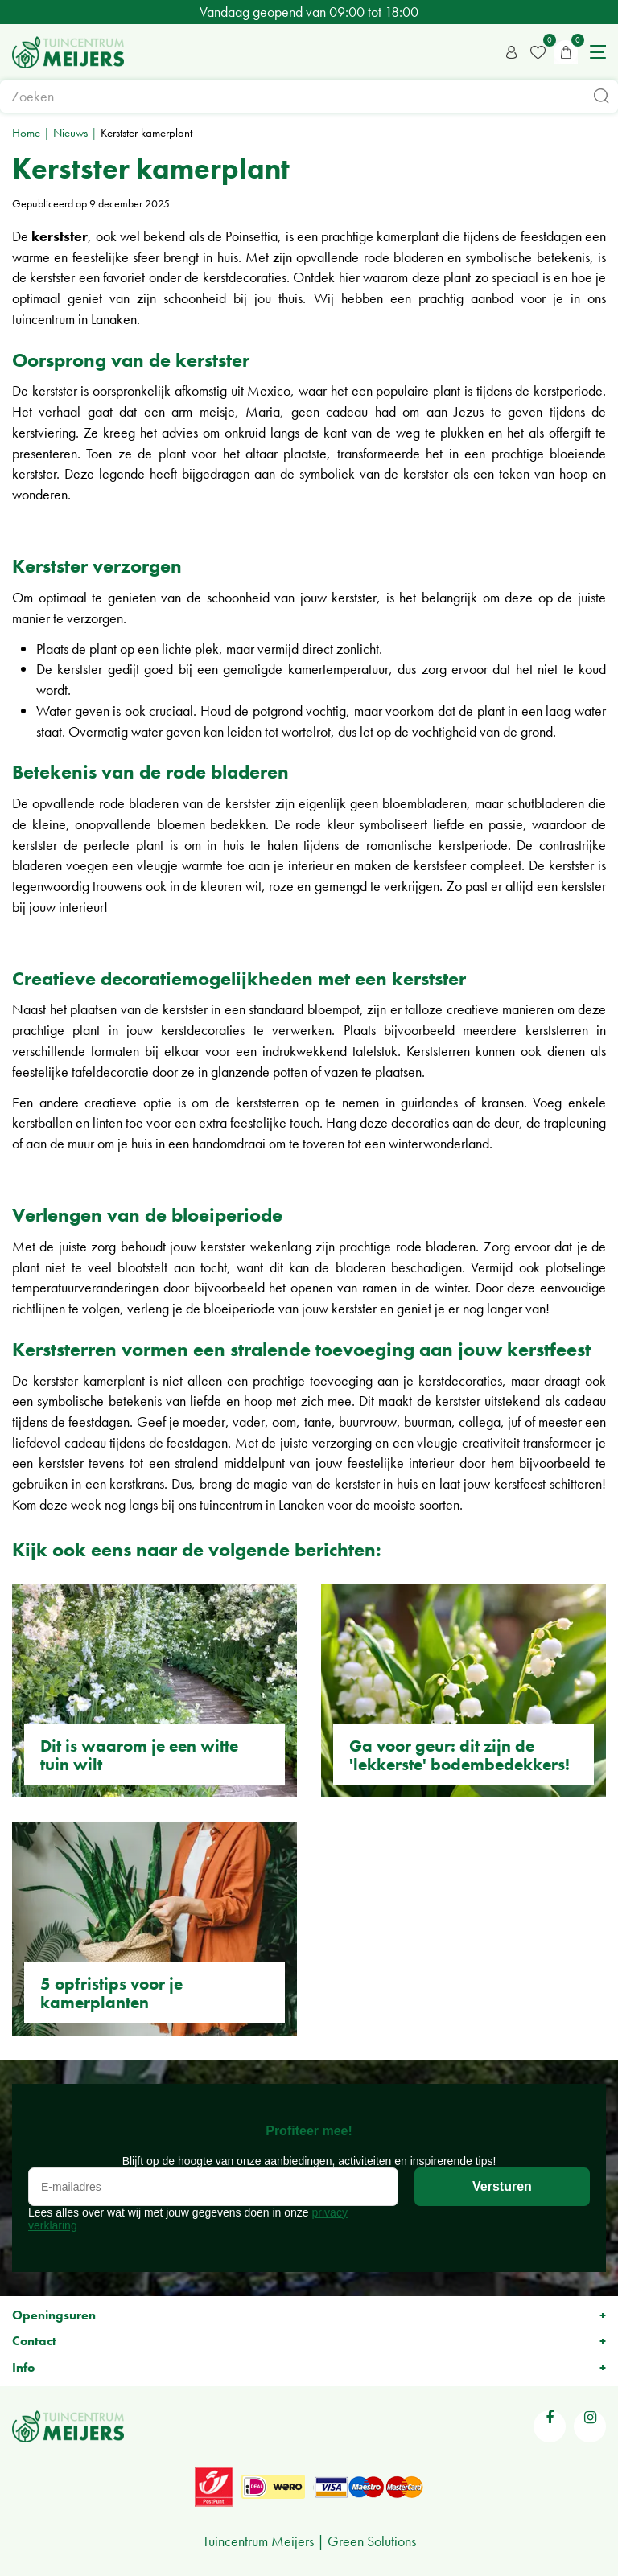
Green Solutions (372, 2541)
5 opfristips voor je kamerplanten (111, 1993)
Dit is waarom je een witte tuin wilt (139, 1755)
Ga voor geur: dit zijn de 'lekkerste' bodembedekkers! (459, 1755)
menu (598, 52)
